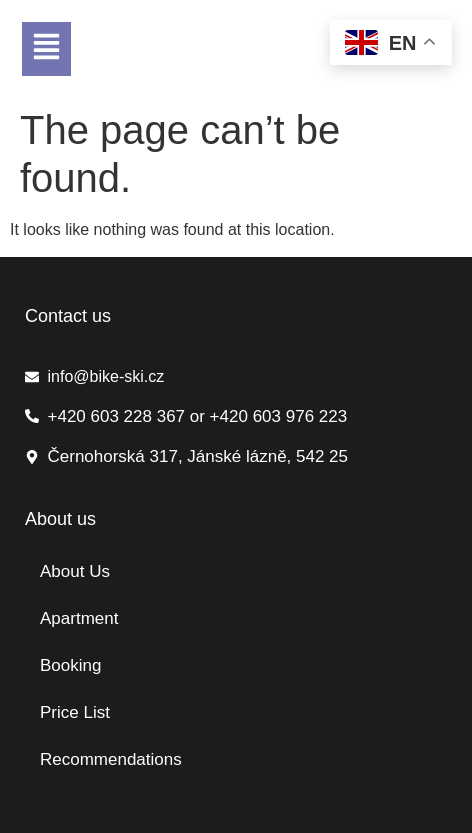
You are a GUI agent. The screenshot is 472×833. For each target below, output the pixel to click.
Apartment (79, 618)
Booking (70, 665)
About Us (75, 571)
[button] (46, 49)
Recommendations (111, 759)
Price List (75, 712)
